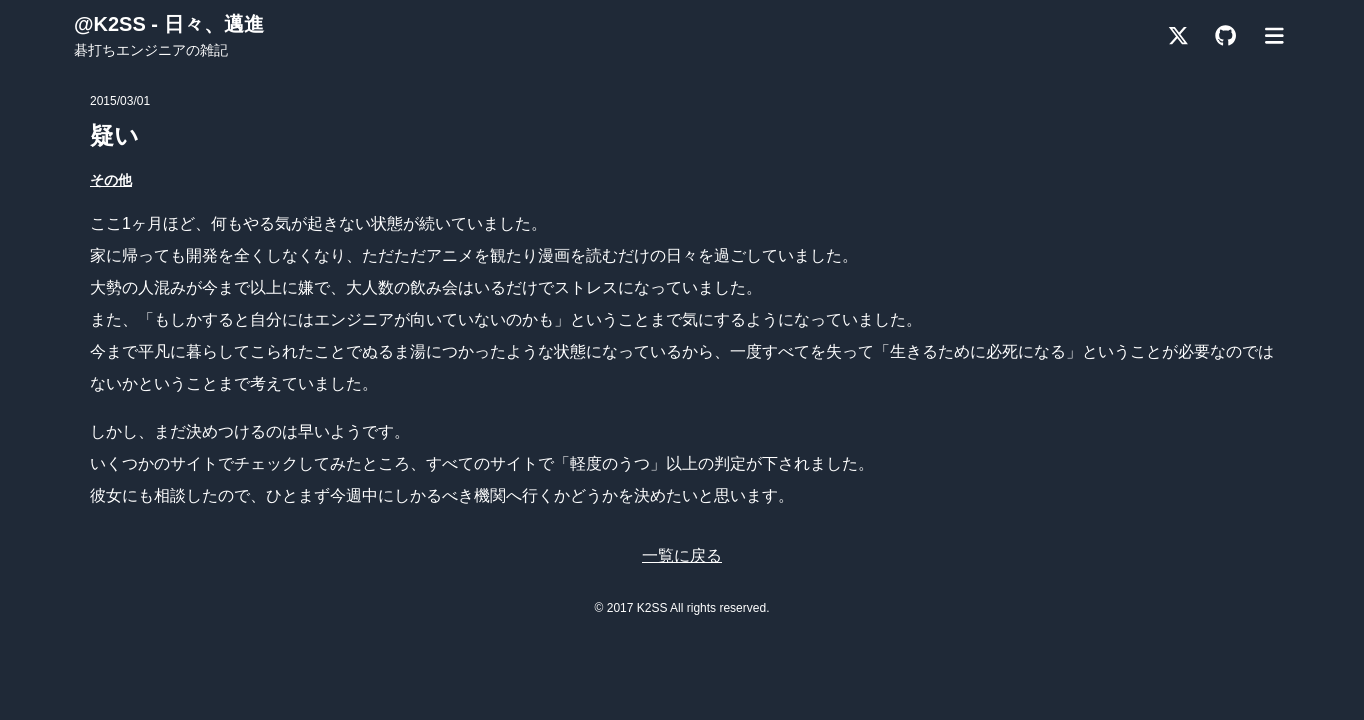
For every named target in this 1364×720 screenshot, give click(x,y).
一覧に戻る (682, 555)
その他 (111, 180)
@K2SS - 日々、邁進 (169, 24)
